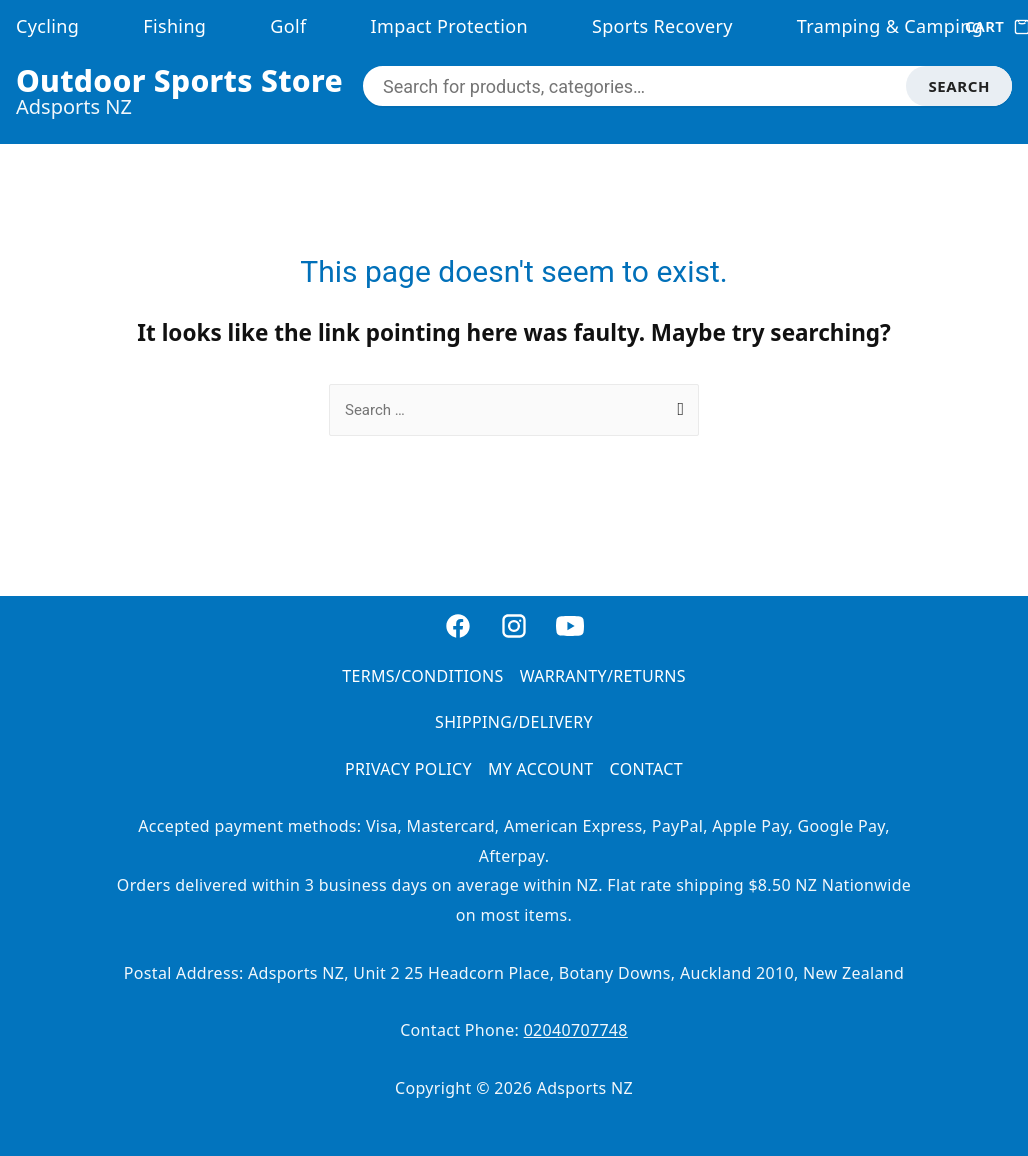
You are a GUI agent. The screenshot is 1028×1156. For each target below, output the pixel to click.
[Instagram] (514, 636)
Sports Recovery (662, 26)
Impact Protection (449, 26)
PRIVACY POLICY (408, 769)
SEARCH (959, 86)
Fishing (174, 26)
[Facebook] (458, 636)
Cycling (47, 26)
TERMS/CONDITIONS (422, 676)
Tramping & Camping (890, 26)
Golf (288, 26)
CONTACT (646, 769)
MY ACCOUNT (541, 769)
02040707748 (576, 1030)
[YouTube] (570, 636)
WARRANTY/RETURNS (603, 676)
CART (988, 26)
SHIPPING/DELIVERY (514, 722)
